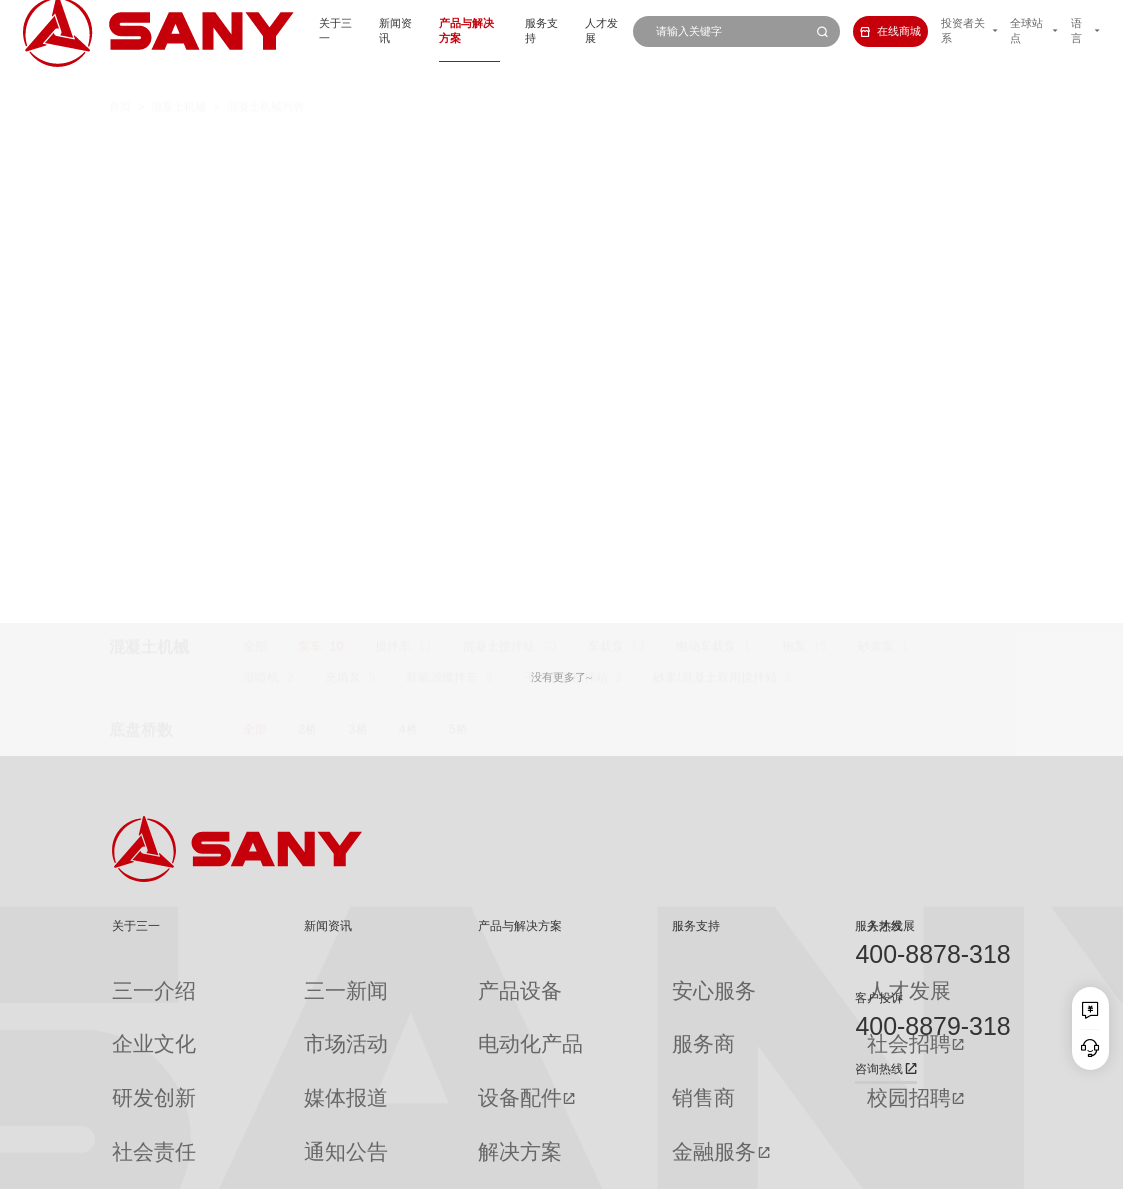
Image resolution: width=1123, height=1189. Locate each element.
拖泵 (794, 144)
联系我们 (836, 1166)
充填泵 (343, 175)
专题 (265, 1119)
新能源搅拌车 (442, 175)
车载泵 (606, 144)
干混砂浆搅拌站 (566, 175)
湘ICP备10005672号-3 (302, 1166)
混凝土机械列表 (265, 77)
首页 (120, 77)
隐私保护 (885, 1166)
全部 (255, 144)
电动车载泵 (706, 144)
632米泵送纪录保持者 (414, 506)
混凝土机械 (178, 77)
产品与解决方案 (402, 31)
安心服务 (587, 979)
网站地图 (787, 1166)
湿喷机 (261, 175)
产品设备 (414, 979)
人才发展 (557, 31)
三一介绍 (134, 979)
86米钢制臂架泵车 (404, 479)
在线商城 (859, 31)
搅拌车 (393, 144)
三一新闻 (276, 979)
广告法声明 (988, 1166)
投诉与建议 (592, 1119)
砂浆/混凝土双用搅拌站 (714, 175)
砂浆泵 (876, 144)
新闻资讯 (317, 31)
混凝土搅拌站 (499, 144)
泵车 (310, 144)
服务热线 (879, 926)
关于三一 (248, 31)
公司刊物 (134, 1119)
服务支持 (488, 31)
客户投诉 (879, 998)
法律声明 (934, 1166)
